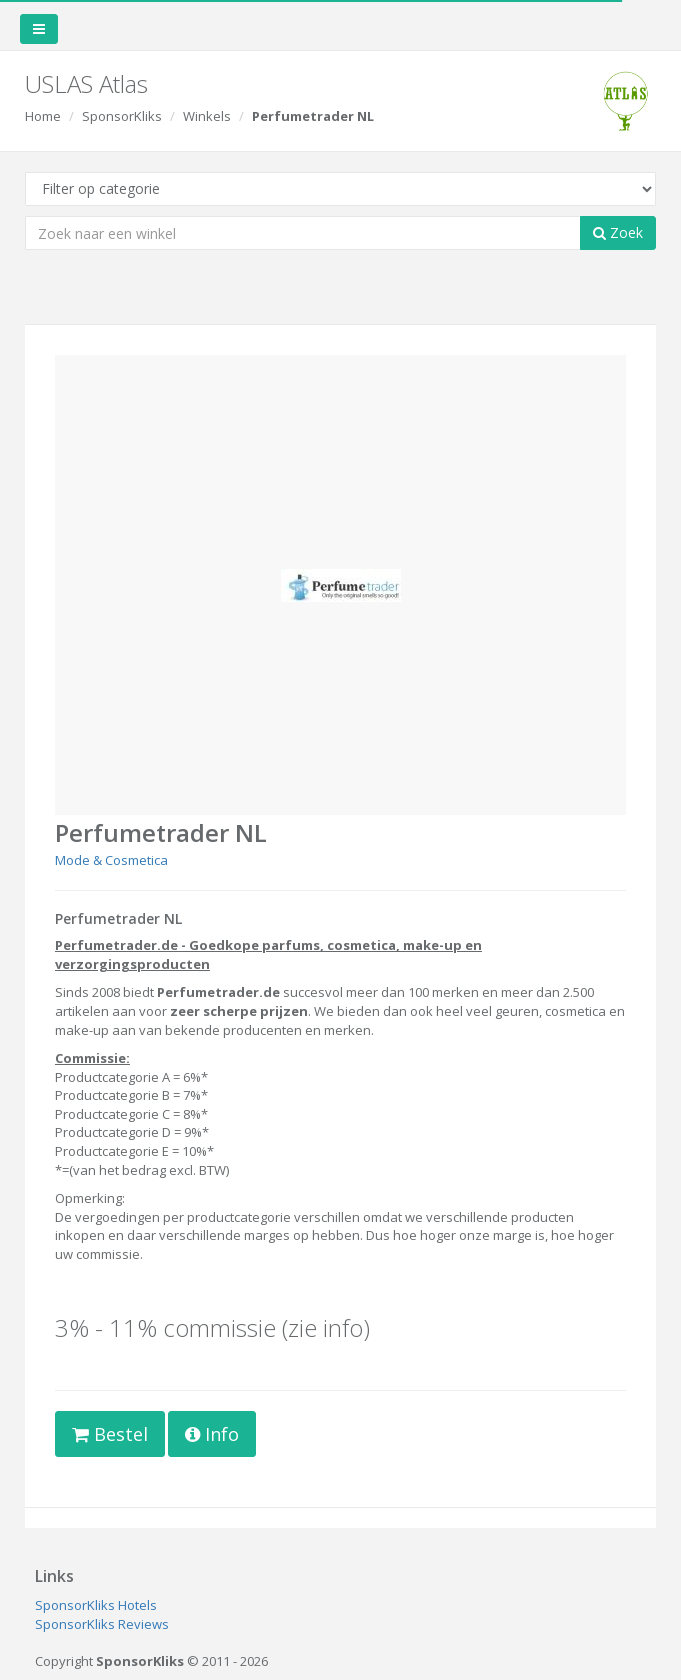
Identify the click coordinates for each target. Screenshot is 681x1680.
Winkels (207, 116)
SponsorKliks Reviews (102, 1624)
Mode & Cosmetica (111, 860)
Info (212, 1434)
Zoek (618, 232)
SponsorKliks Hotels (96, 1605)
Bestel (110, 1434)
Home (43, 116)
